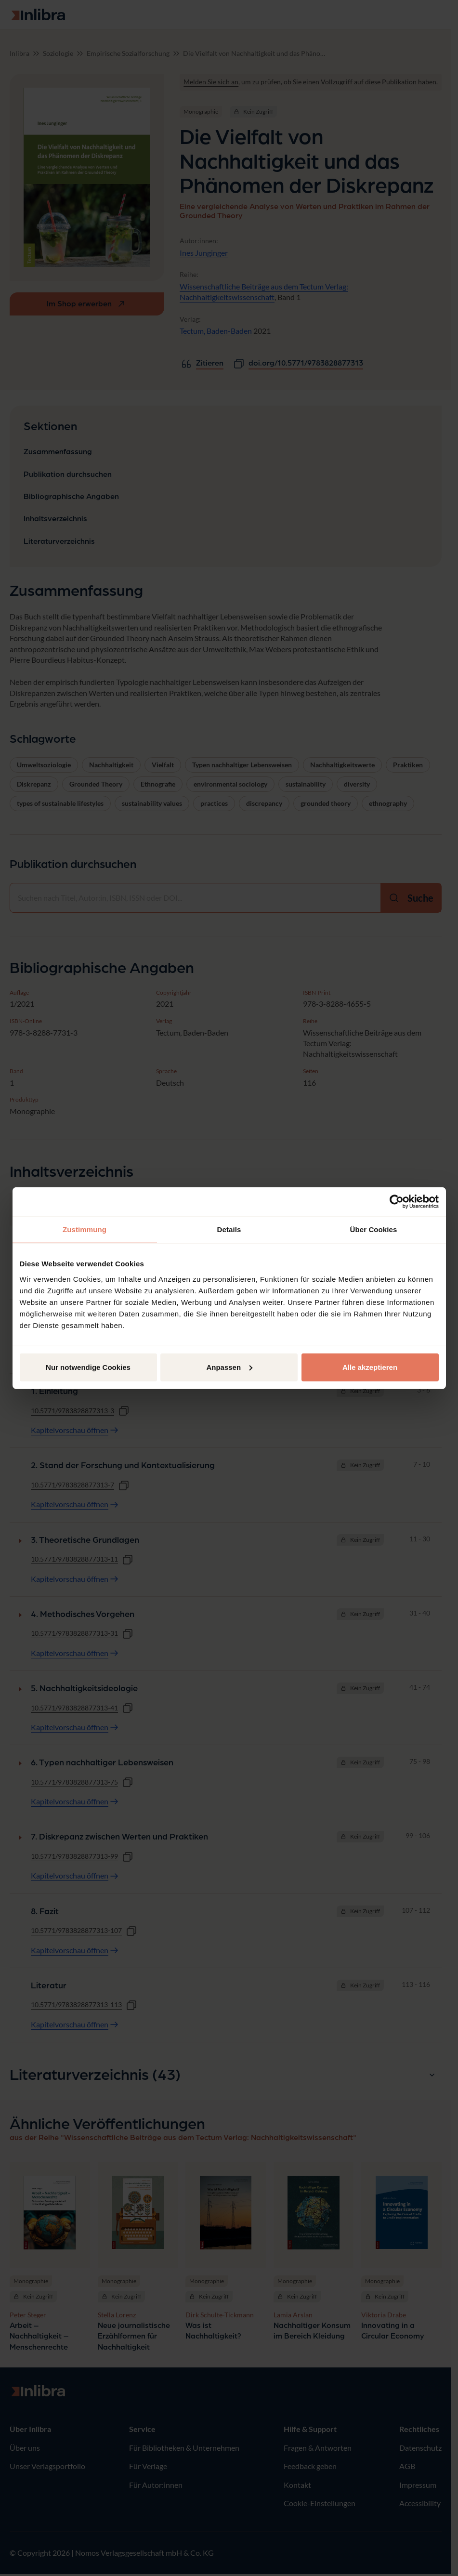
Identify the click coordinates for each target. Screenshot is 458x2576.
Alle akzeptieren (369, 1367)
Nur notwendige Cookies (88, 1367)
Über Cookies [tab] (373, 1229)
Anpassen (229, 1367)
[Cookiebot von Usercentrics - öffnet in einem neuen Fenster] (396, 1202)
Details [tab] (229, 1229)
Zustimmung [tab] (84, 1229)
